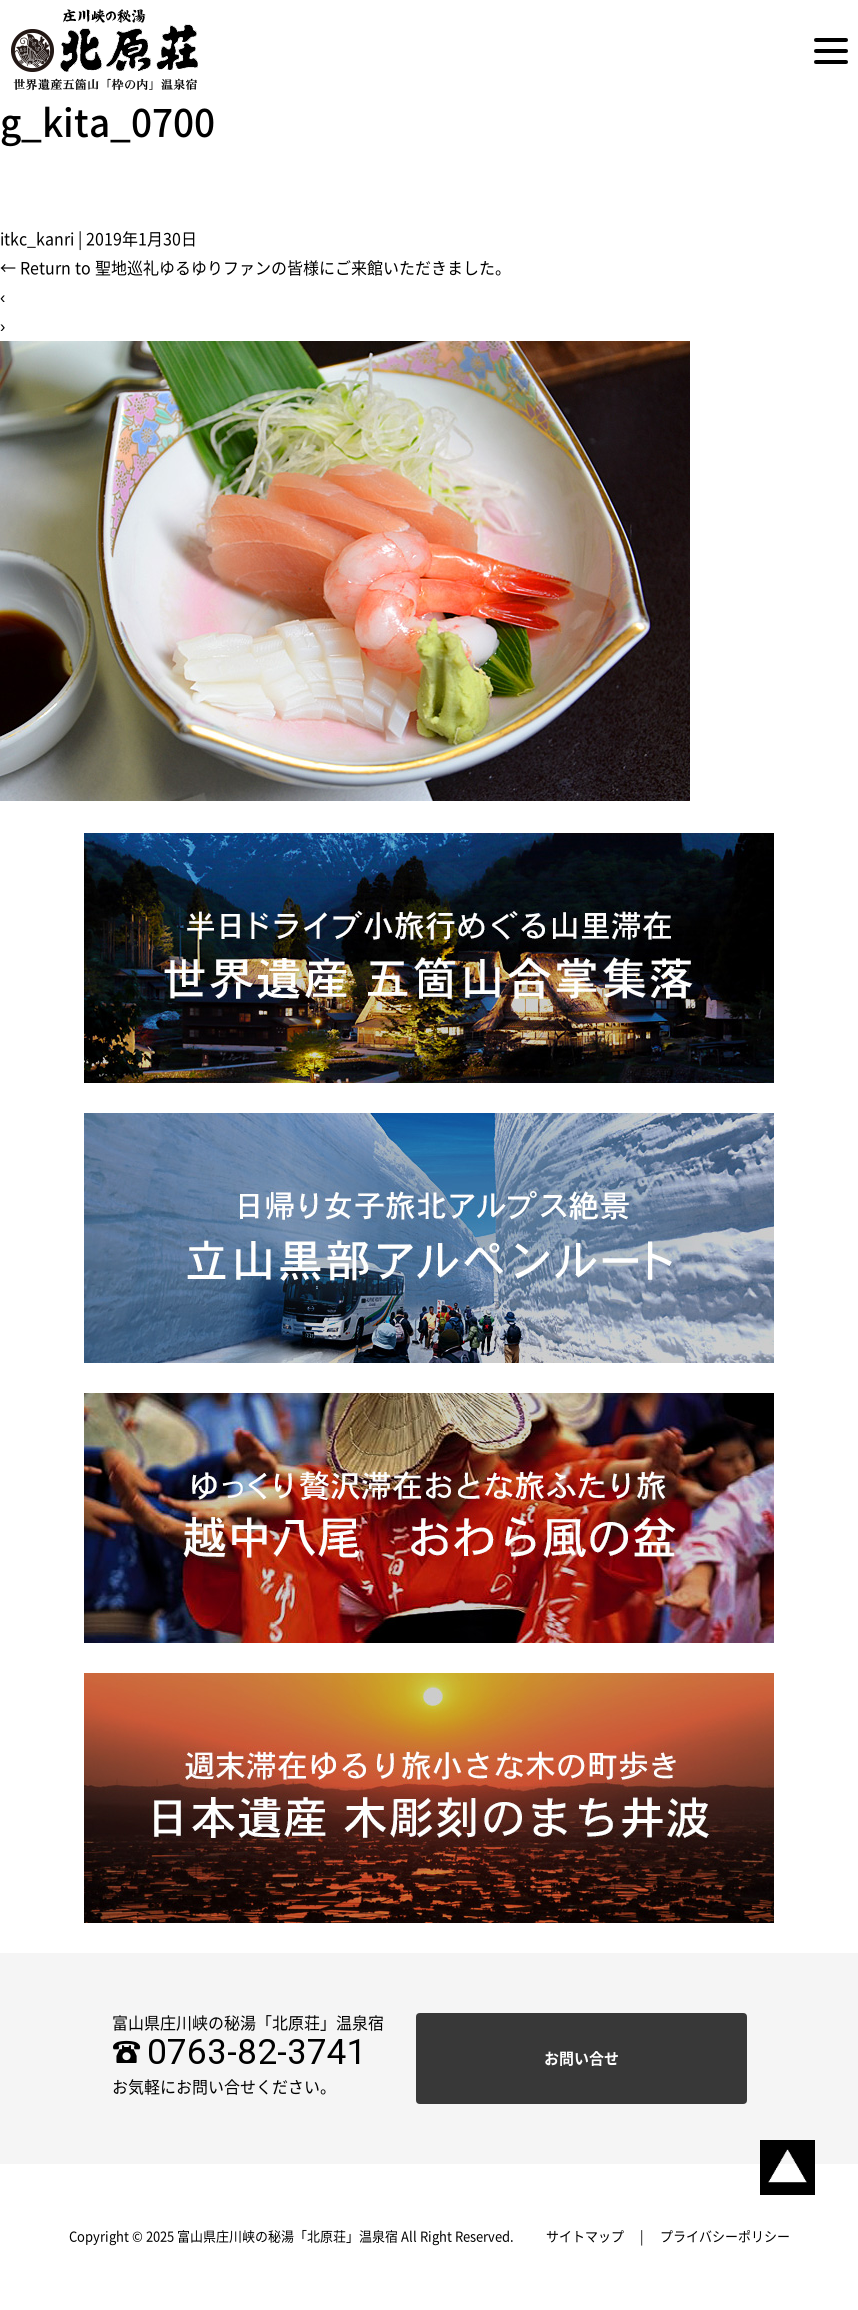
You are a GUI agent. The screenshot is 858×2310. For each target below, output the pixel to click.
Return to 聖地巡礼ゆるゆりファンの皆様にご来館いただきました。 (255, 268)
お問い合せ (581, 2058)
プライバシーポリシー (725, 2236)
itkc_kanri (37, 239)
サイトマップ (585, 2236)
